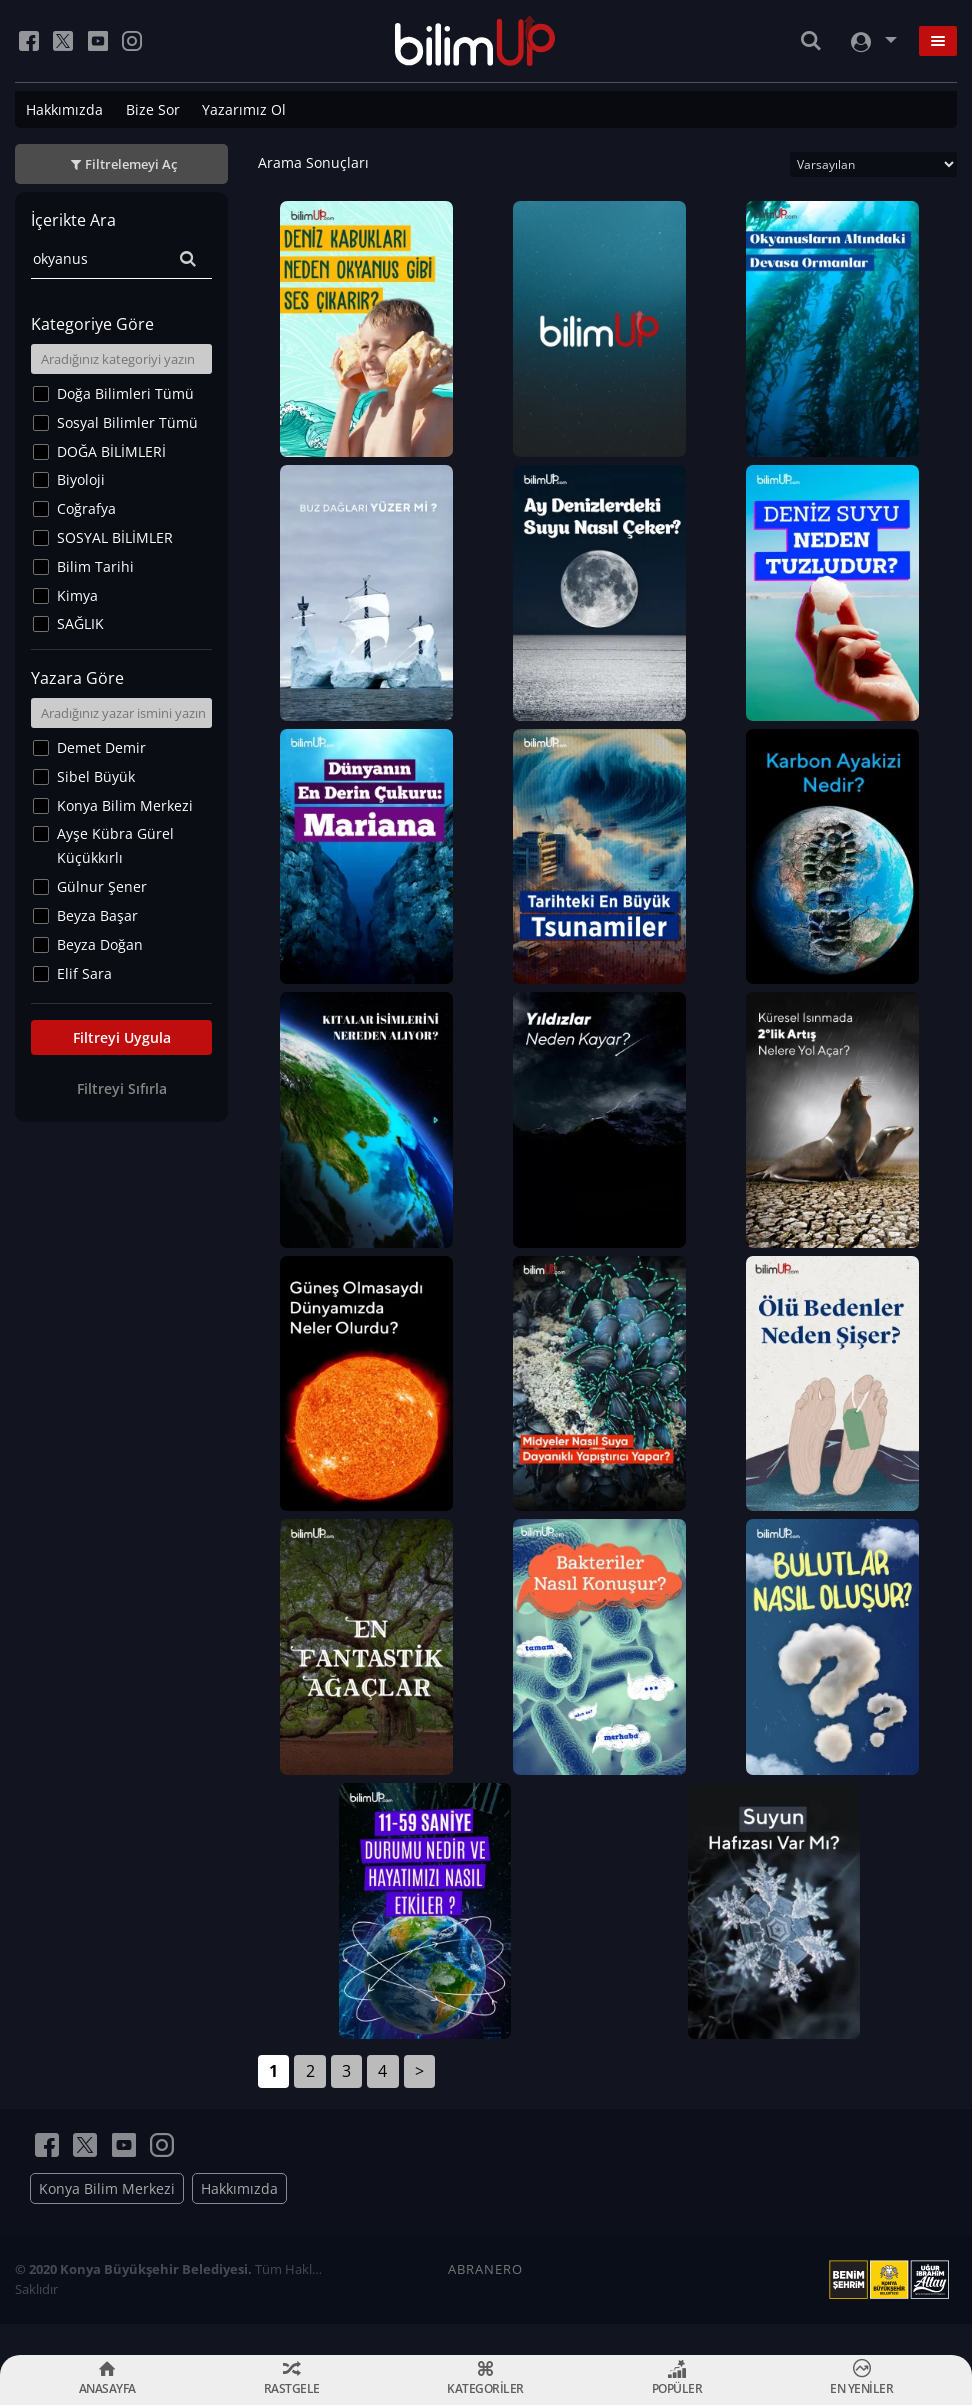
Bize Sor (153, 109)
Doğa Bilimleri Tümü (125, 393)
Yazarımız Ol (244, 109)
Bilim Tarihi (95, 566)
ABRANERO (485, 2300)
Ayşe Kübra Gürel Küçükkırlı (115, 845)
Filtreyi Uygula (122, 1037)
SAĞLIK (80, 623)
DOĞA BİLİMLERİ (111, 451)
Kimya (77, 595)
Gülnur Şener (102, 886)
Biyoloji (81, 479)
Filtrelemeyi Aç (131, 164)
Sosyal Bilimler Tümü (127, 422)
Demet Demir (101, 747)
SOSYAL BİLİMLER (115, 537)
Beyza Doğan (100, 944)
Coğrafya (86, 508)
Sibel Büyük (96, 776)
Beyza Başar (97, 915)
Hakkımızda (64, 109)
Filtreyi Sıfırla (122, 1088)
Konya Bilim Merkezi (125, 805)
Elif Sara (84, 973)
